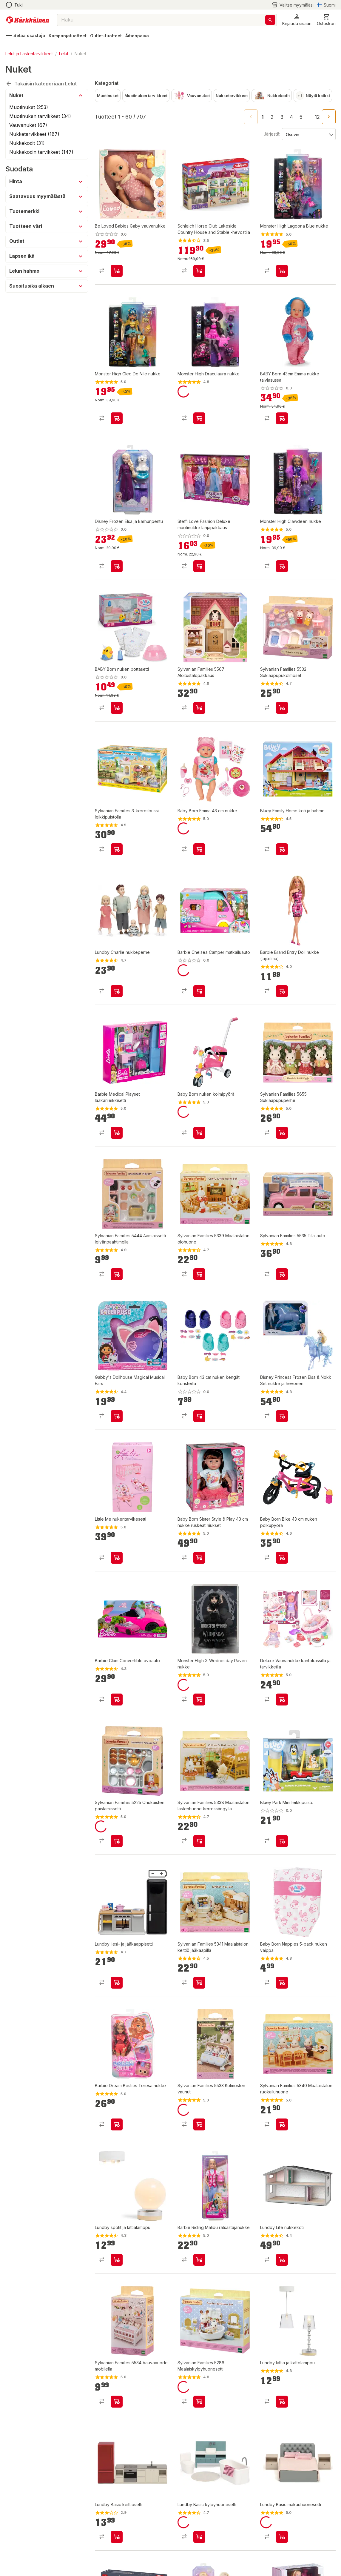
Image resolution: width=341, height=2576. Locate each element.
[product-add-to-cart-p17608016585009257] (199, 1841)
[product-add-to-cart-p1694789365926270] (117, 566)
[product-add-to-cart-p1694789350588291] (117, 418)
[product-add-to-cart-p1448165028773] (282, 991)
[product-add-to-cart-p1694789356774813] (282, 566)
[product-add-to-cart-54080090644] (282, 1841)
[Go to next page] (329, 116)
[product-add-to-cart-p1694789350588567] (117, 1558)
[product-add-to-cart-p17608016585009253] (199, 1983)
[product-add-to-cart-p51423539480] (282, 1133)
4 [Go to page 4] (291, 117)
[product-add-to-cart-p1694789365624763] (282, 418)
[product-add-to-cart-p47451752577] (117, 1416)
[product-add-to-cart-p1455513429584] (117, 1841)
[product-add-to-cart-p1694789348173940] (282, 1699)
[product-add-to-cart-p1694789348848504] (199, 1416)
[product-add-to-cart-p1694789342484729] (199, 1133)
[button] (296, 19)
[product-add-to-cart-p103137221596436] (117, 2402)
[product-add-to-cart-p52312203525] (282, 1416)
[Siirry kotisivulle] (28, 20)
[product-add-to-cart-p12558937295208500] (117, 1274)
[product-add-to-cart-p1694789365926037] (117, 271)
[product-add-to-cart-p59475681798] (117, 991)
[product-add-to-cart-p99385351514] (117, 1699)
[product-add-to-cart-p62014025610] (199, 991)
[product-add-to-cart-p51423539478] (199, 708)
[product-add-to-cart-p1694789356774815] (199, 418)
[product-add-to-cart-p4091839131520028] (117, 1983)
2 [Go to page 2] (272, 117)
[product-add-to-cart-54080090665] (282, 849)
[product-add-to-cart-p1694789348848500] (199, 849)
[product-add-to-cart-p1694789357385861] (199, 271)
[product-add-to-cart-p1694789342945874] (117, 849)
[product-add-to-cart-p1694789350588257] (199, 2260)
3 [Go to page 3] (281, 117)
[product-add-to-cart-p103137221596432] (282, 1274)
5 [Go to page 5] (301, 117)
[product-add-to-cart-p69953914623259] (117, 2537)
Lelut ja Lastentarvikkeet (29, 53)
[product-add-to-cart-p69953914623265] (282, 2537)
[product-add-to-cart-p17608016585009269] (282, 2124)
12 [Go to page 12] (317, 117)
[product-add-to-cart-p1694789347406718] (199, 566)
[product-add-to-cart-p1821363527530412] (117, 2260)
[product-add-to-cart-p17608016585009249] (199, 1274)
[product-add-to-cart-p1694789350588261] (199, 1699)
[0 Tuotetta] (326, 20)
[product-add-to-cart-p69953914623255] (199, 2537)
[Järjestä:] (308, 134)
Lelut (63, 53)
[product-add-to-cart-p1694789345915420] (199, 1558)
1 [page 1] (262, 117)
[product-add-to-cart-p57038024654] (282, 1558)
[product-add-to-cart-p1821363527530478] (282, 2402)
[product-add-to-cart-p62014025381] (117, 1133)
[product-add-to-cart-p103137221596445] (199, 2124)
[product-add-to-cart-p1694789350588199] (117, 2124)
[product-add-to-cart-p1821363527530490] (282, 2260)
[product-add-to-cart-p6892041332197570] (199, 2402)
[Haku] (270, 20)
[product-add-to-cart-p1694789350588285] (282, 271)
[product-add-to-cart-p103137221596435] (282, 708)
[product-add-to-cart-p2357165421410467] (282, 1983)
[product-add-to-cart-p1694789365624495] (117, 708)
